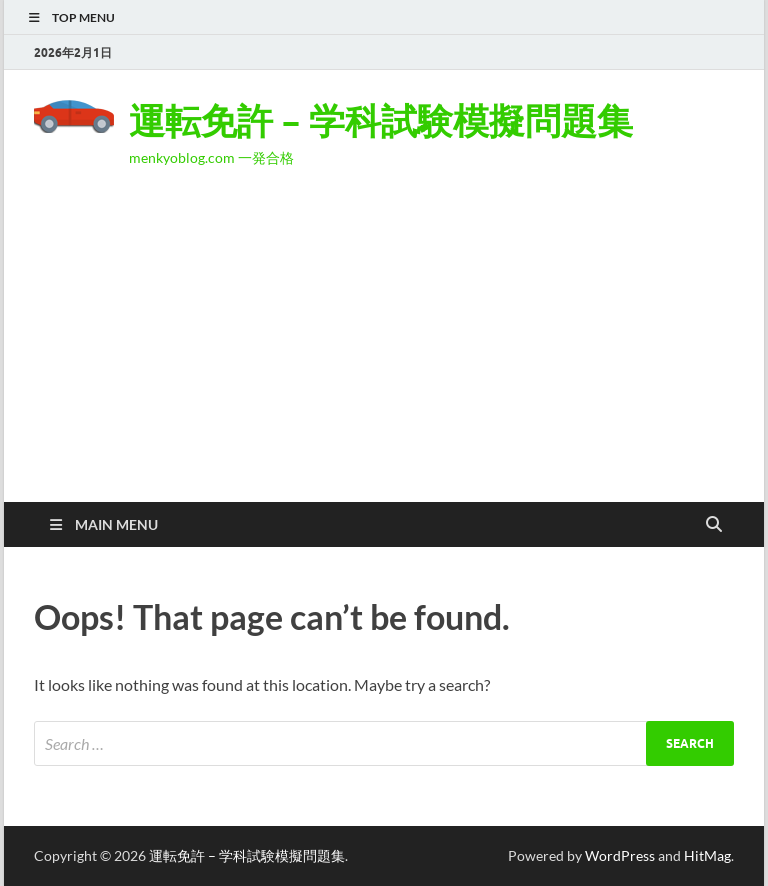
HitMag (707, 855)
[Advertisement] (384, 352)
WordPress (620, 855)
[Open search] (714, 525)
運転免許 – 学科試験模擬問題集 (381, 120)
